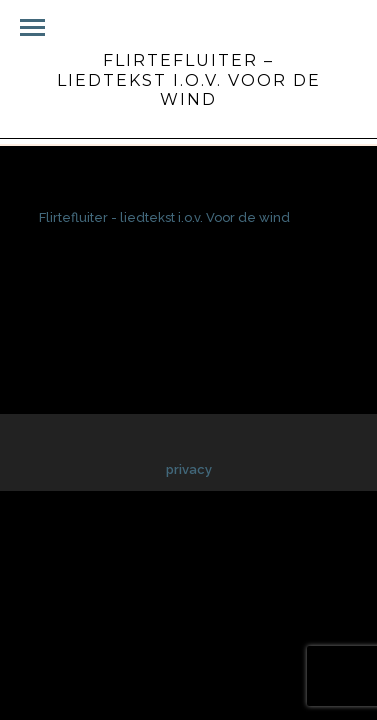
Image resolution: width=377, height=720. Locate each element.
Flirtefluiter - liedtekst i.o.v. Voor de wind (164, 217)
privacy (189, 469)
